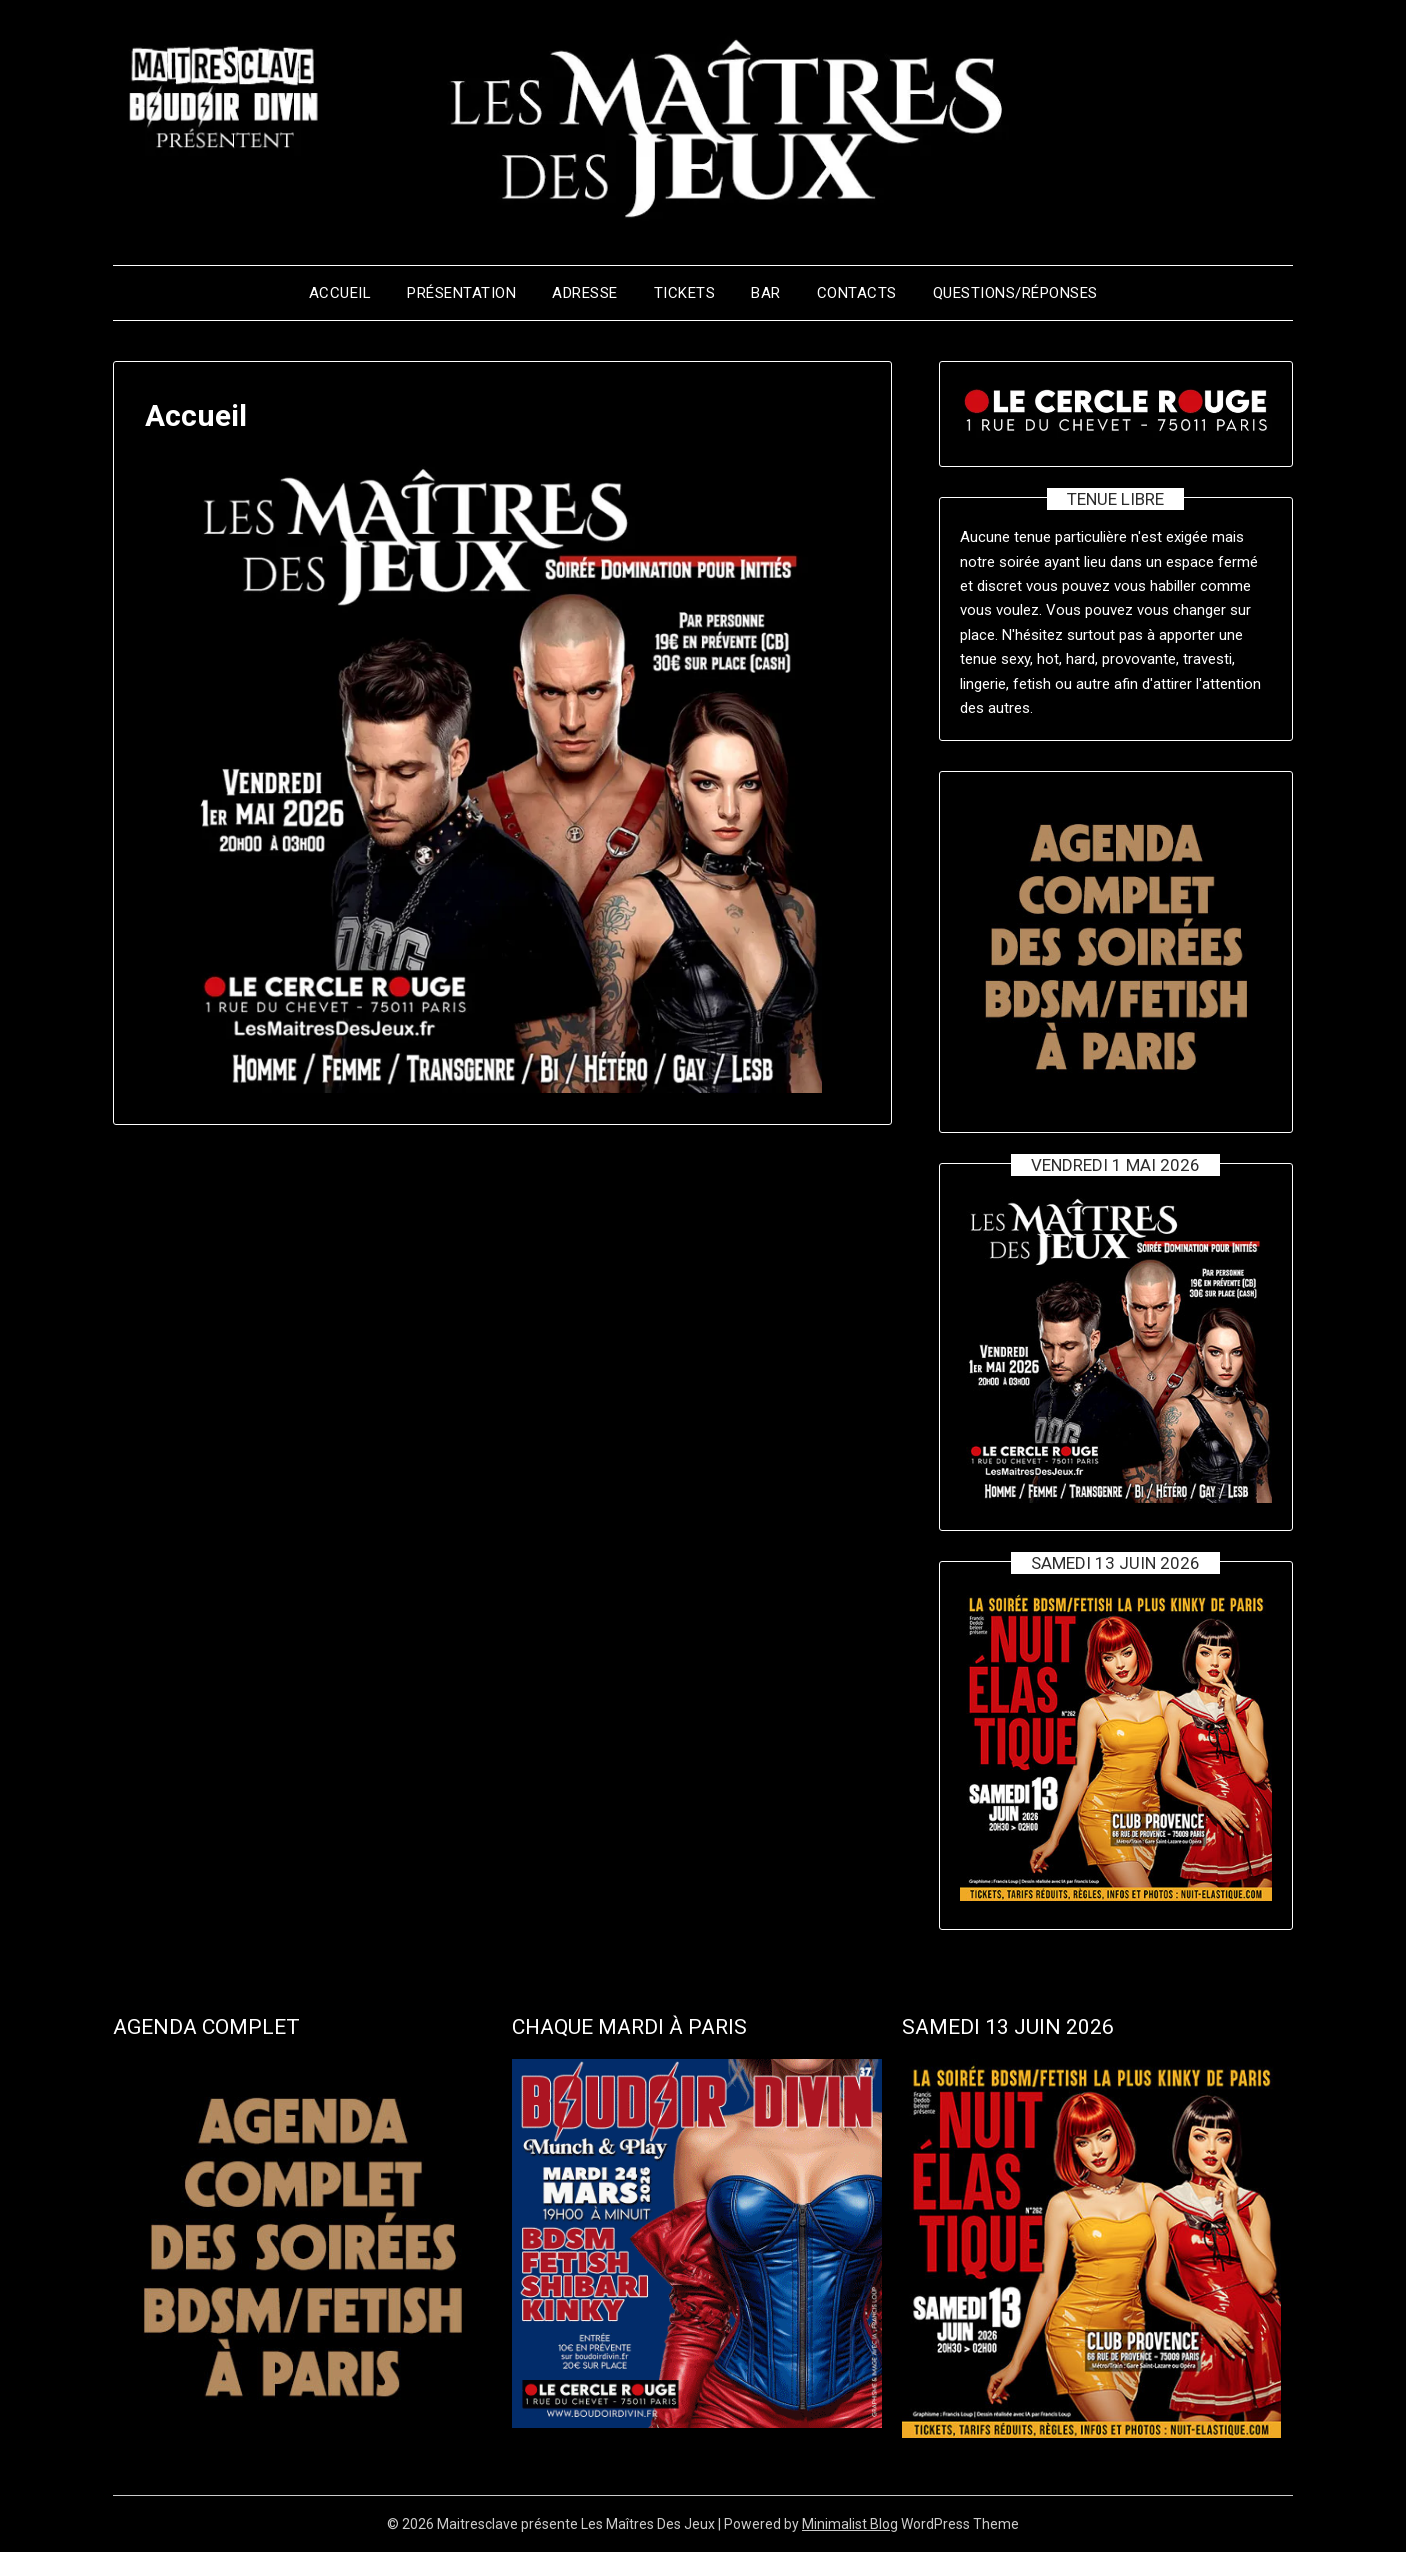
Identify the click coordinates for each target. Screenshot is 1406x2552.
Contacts (857, 293)
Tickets (685, 293)
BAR (766, 293)
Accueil (340, 293)
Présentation (461, 293)
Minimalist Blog (850, 2524)
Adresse (585, 293)
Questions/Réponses (1015, 293)
